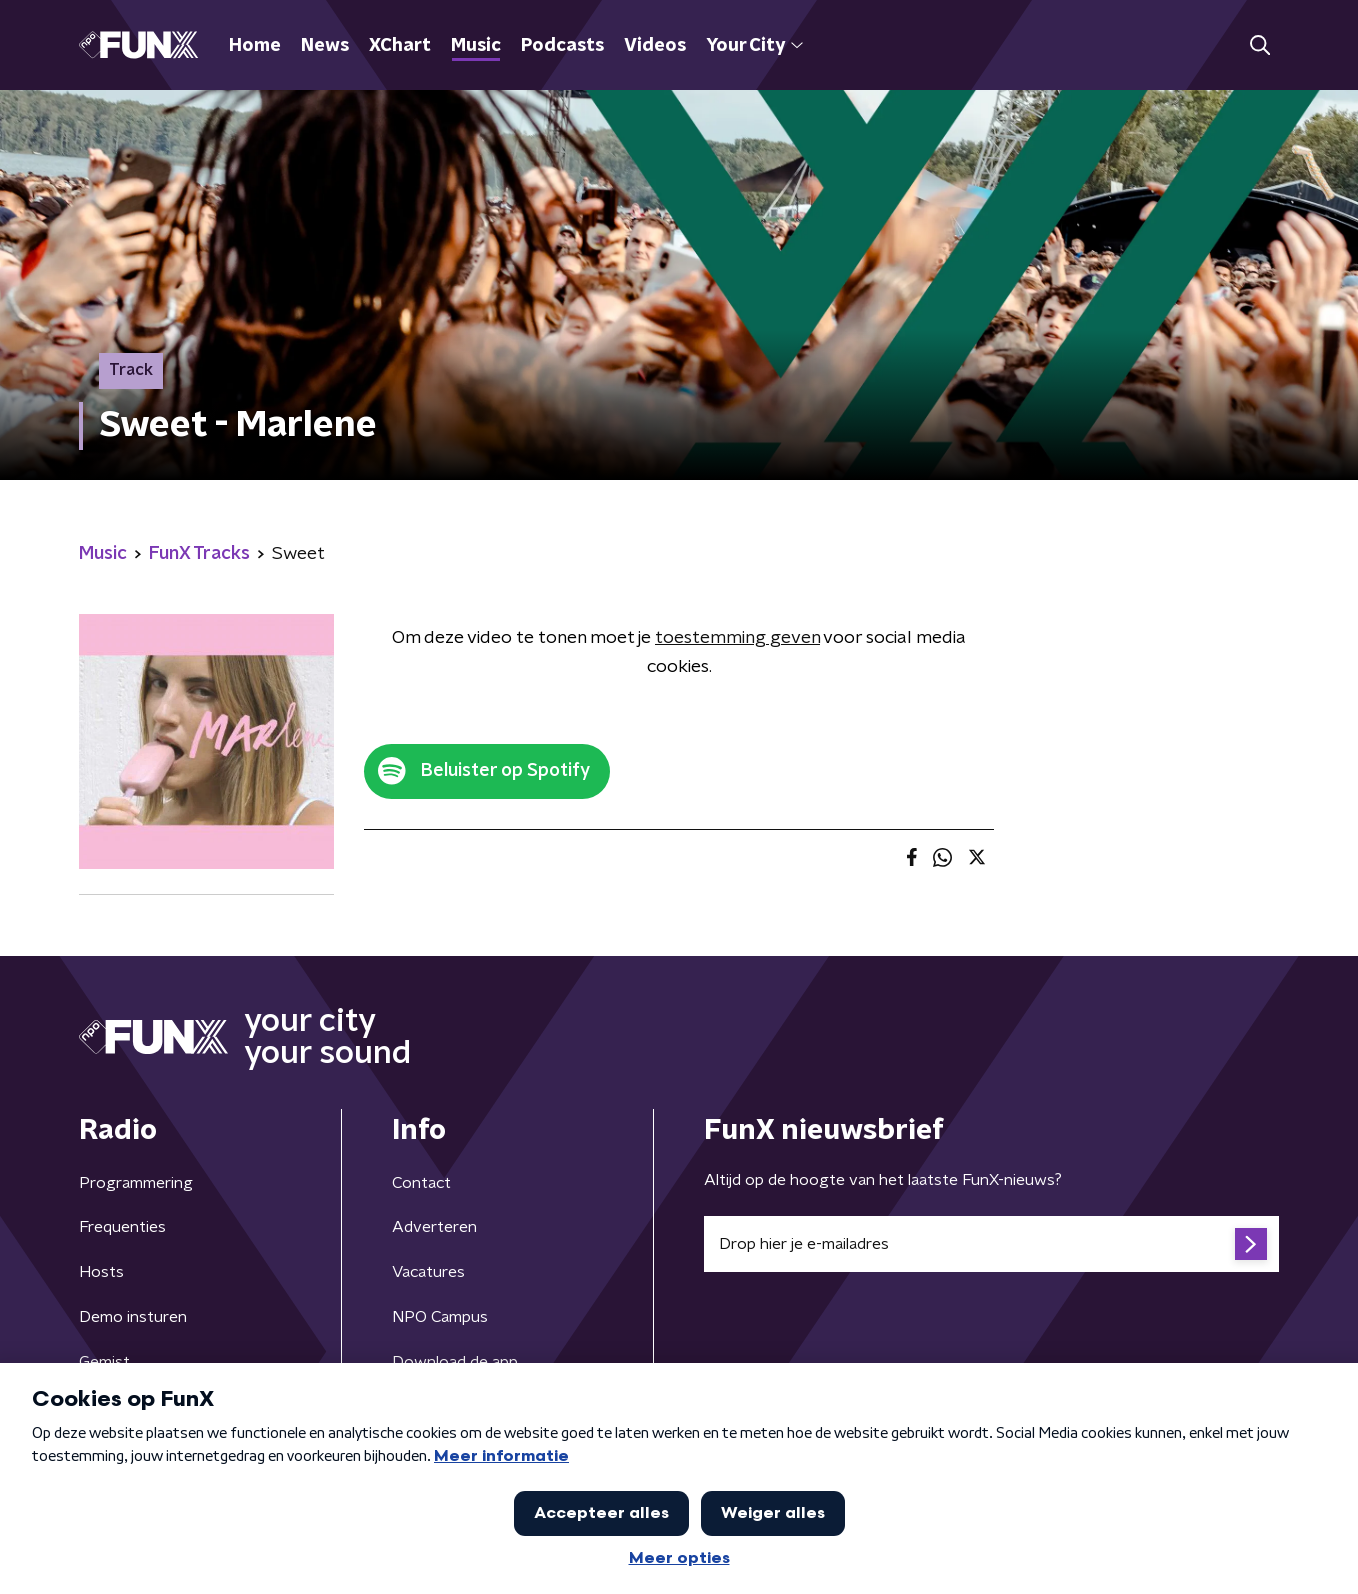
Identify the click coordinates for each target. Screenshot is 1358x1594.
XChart (400, 46)
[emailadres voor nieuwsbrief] (991, 1244)
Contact (421, 1183)
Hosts (101, 1272)
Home (255, 46)
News (325, 46)
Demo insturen (133, 1317)
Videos (655, 46)
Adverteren (434, 1227)
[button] (1259, 45)
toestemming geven (737, 638)
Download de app (455, 1362)
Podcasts (562, 46)
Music (476, 46)
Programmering (136, 1183)
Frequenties (122, 1227)
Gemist (104, 1362)
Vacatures (428, 1272)
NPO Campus (440, 1317)
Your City (754, 46)
